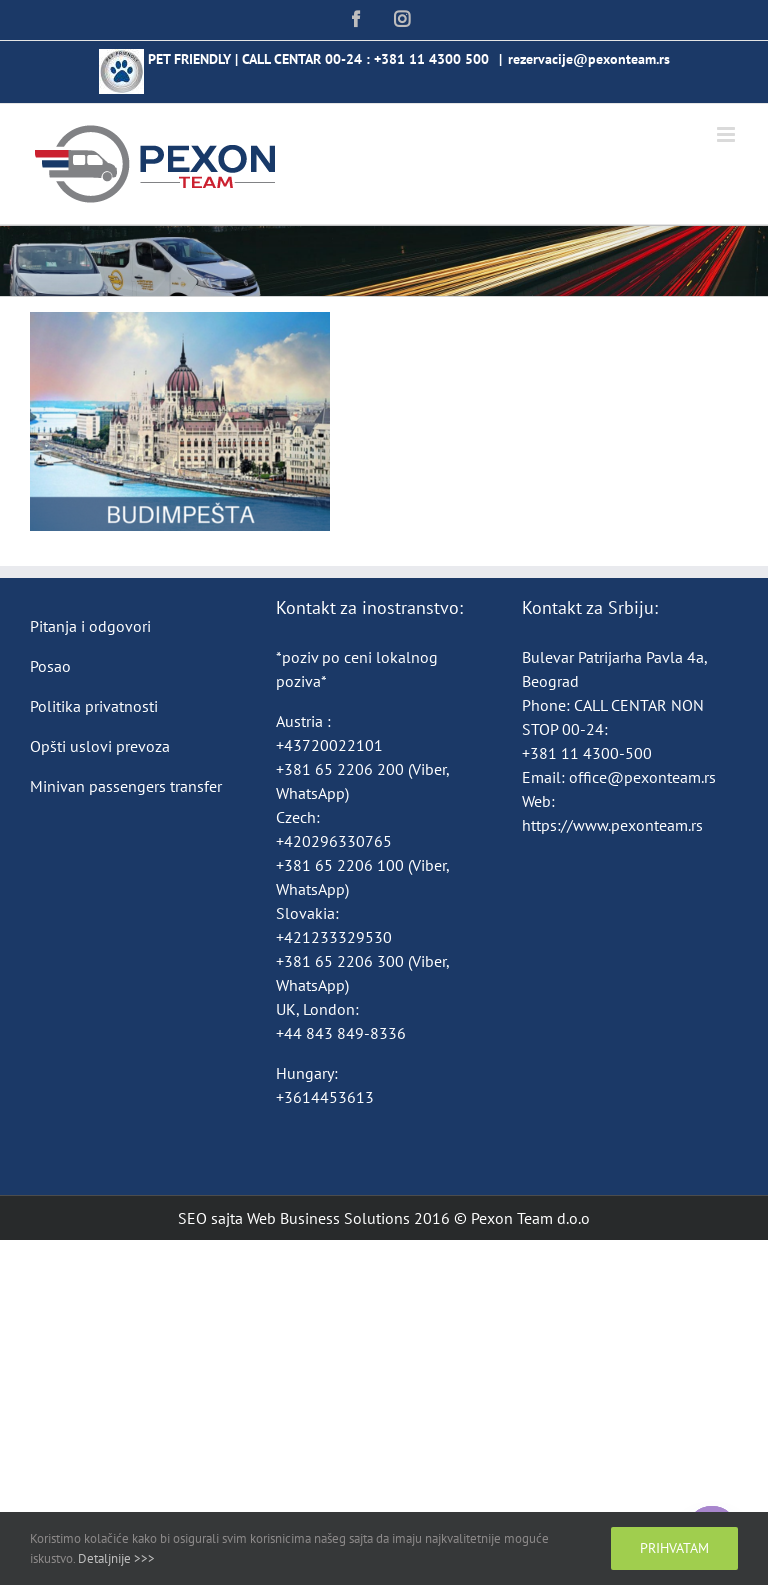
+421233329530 (334, 937)
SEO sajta (210, 1218)
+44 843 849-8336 (343, 1033)
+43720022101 (329, 745)
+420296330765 (334, 841)
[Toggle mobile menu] (727, 134)
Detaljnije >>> (116, 1558)
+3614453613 (325, 1097)
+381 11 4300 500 (431, 59)
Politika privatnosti (94, 706)
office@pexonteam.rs (642, 777)
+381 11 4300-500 (587, 753)
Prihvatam (674, 1548)
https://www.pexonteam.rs (612, 825)
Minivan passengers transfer (126, 786)
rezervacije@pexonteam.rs (589, 59)
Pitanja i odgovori (90, 626)
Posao (50, 666)
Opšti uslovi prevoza (100, 746)
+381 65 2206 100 (342, 865)
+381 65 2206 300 (340, 961)
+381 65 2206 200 (342, 769)
